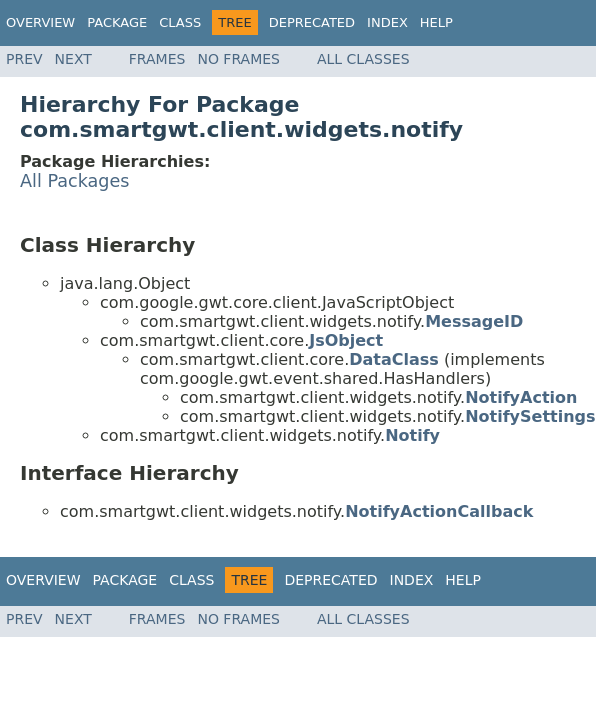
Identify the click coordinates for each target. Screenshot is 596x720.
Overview (40, 22)
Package (117, 22)
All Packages (75, 181)
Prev (24, 59)
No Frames (238, 59)
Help (436, 22)
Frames (157, 59)
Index (387, 22)
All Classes (363, 59)
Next (73, 59)
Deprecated (312, 22)
